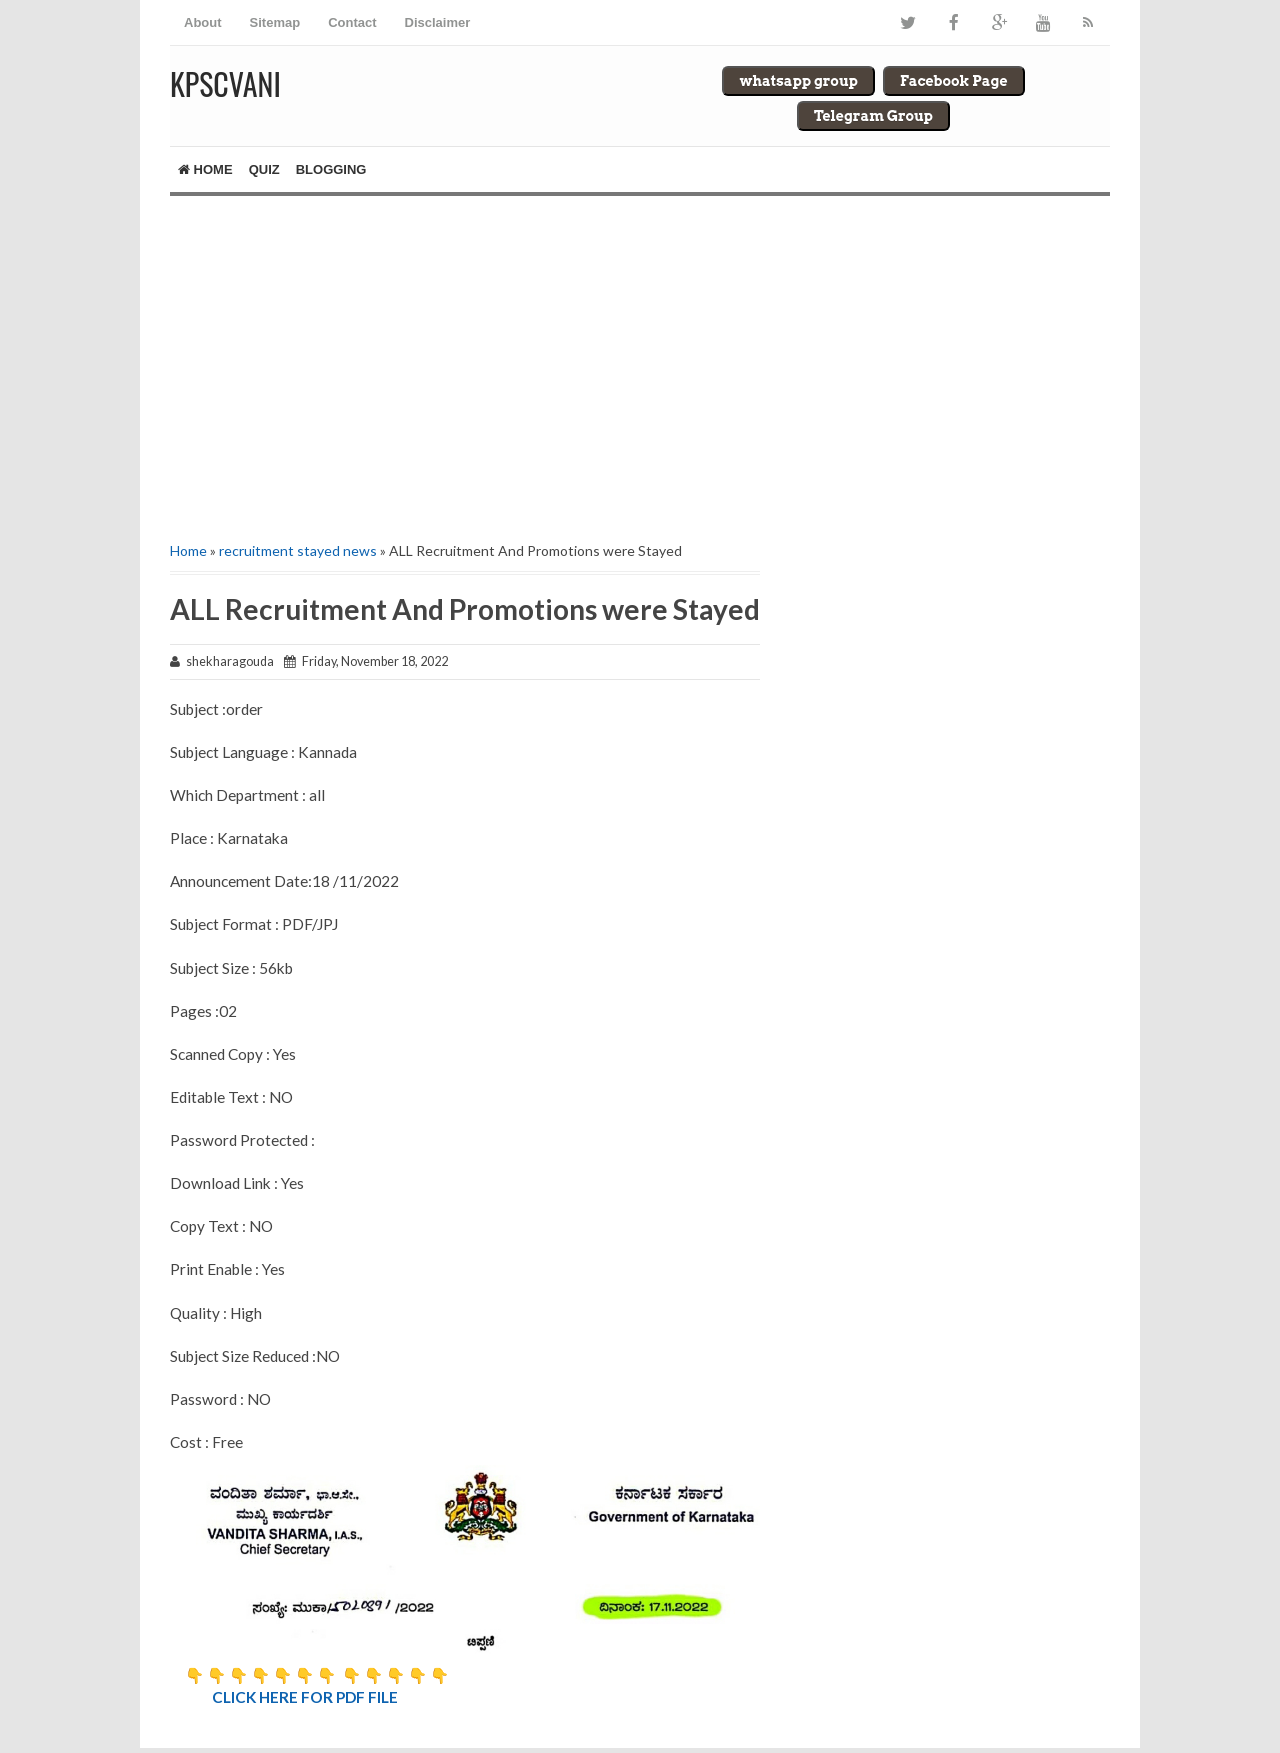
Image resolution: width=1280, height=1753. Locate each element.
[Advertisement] (465, 366)
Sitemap (275, 22)
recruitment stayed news (298, 550)
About (203, 22)
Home (205, 169)
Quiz (264, 169)
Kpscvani (225, 83)
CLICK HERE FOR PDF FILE (306, 1697)
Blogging (331, 169)
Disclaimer (438, 22)
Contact (352, 22)
